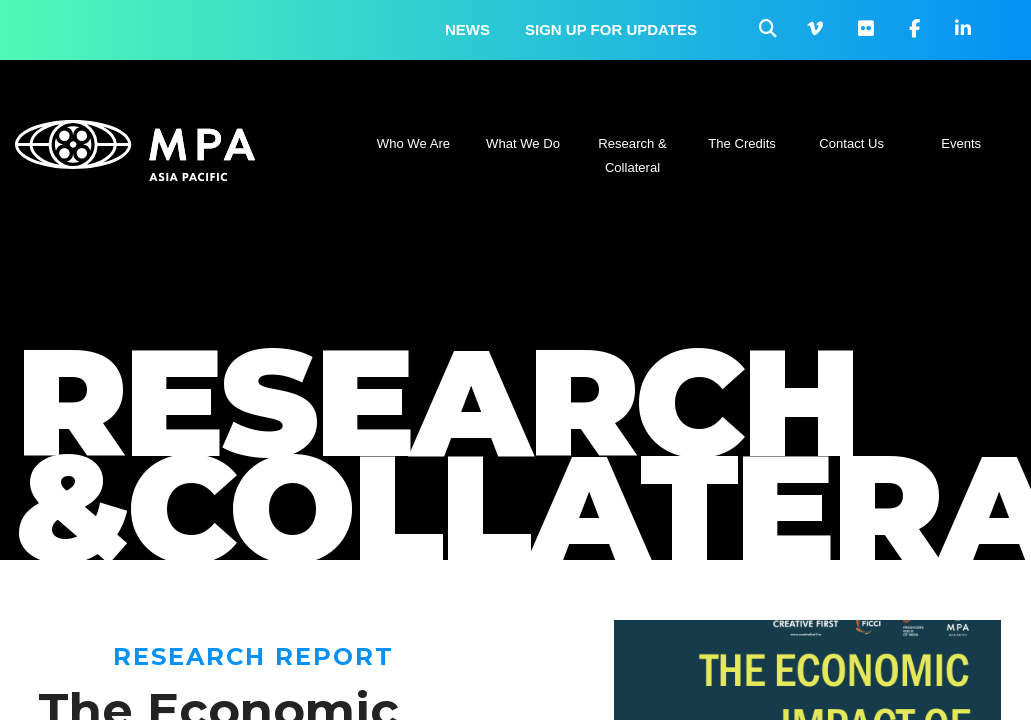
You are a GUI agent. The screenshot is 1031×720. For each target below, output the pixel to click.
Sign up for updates (611, 29)
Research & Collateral (632, 155)
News (467, 29)
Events (961, 143)
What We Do (523, 143)
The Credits (742, 143)
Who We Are (413, 143)
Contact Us (851, 143)
